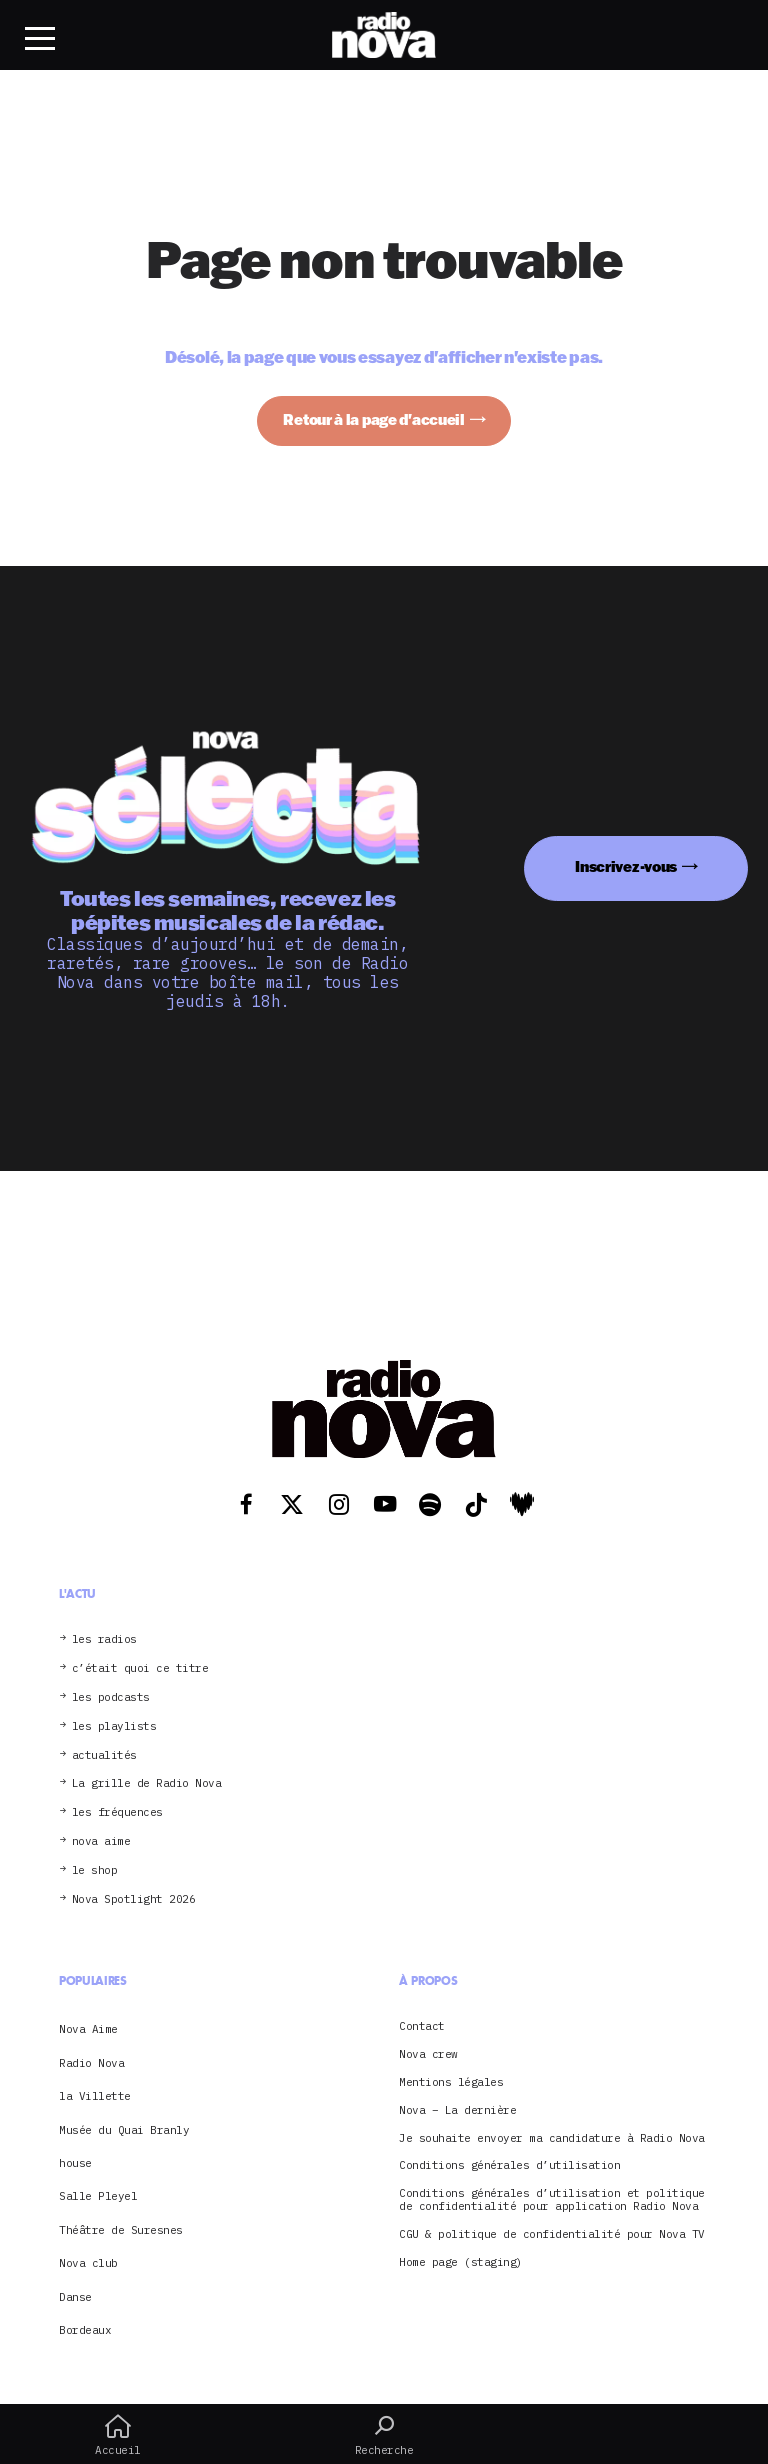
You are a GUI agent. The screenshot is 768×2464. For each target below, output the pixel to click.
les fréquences (117, 1812)
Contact (422, 2026)
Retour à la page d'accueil (374, 419)
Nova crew (428, 2054)
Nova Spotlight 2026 (134, 1899)
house (75, 2163)
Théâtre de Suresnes (121, 2230)
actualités (104, 1755)
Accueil (118, 2435)
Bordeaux (85, 2330)
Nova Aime (88, 2029)
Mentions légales (451, 2082)
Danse (75, 2297)
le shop (95, 1870)
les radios (104, 1639)
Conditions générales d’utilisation (509, 2165)
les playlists (114, 1726)
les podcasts (111, 1697)
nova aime (101, 1841)
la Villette (95, 2096)
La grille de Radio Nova (147, 1783)
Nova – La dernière (457, 2110)
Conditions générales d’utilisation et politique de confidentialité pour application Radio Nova (552, 2200)
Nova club (88, 2263)
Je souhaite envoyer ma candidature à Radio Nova (552, 2138)
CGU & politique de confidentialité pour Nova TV (552, 2234)
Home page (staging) (461, 2262)
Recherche (384, 2435)
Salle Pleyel (98, 2196)
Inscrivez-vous (626, 866)
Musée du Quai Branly (124, 2130)
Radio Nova (91, 2063)
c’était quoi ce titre (140, 1668)
